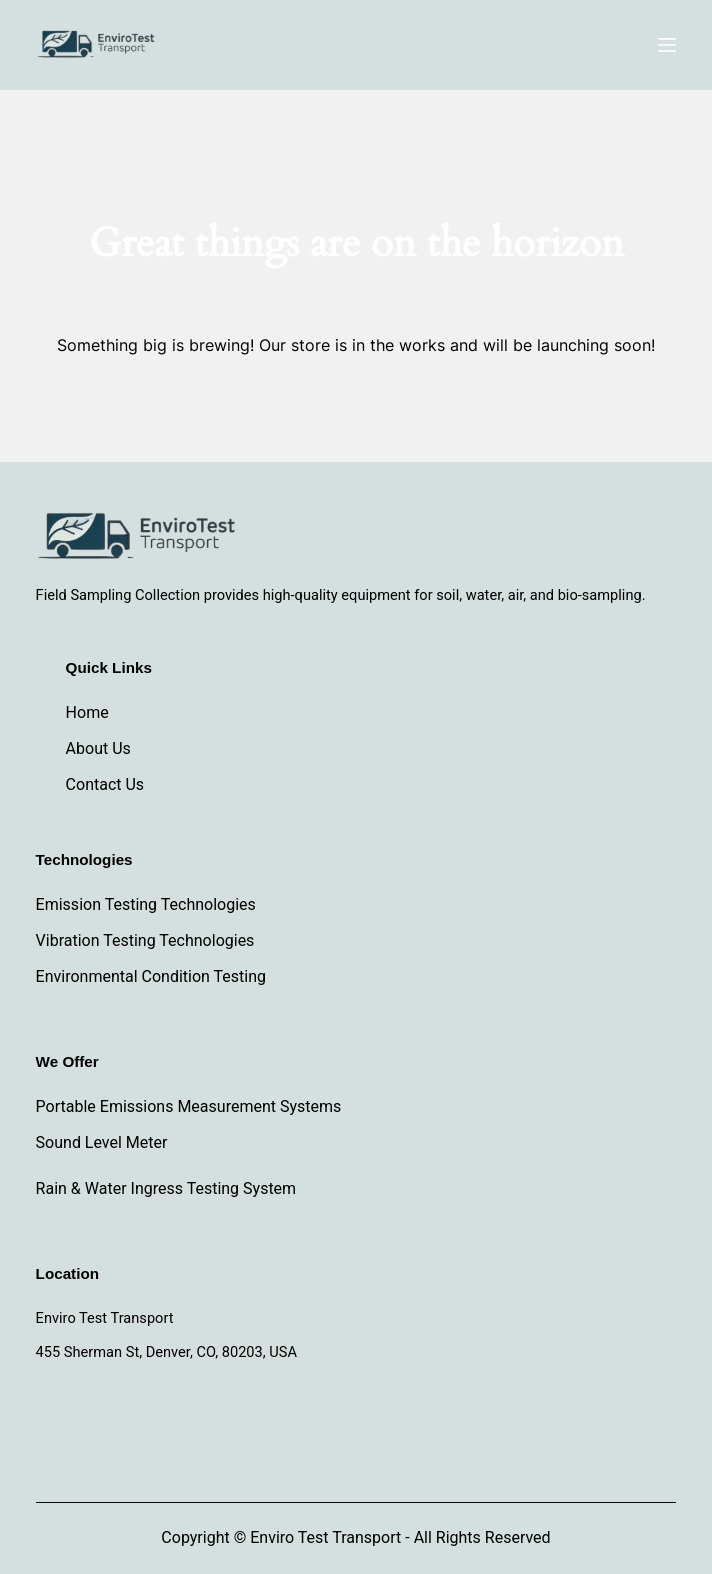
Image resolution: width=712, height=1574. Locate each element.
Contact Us (105, 784)
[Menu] (667, 45)
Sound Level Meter (102, 1142)
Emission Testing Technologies (146, 904)
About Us (98, 748)
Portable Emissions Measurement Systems (189, 1106)
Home (87, 712)
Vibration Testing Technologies (145, 940)
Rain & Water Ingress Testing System (166, 1188)
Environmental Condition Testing (151, 976)
